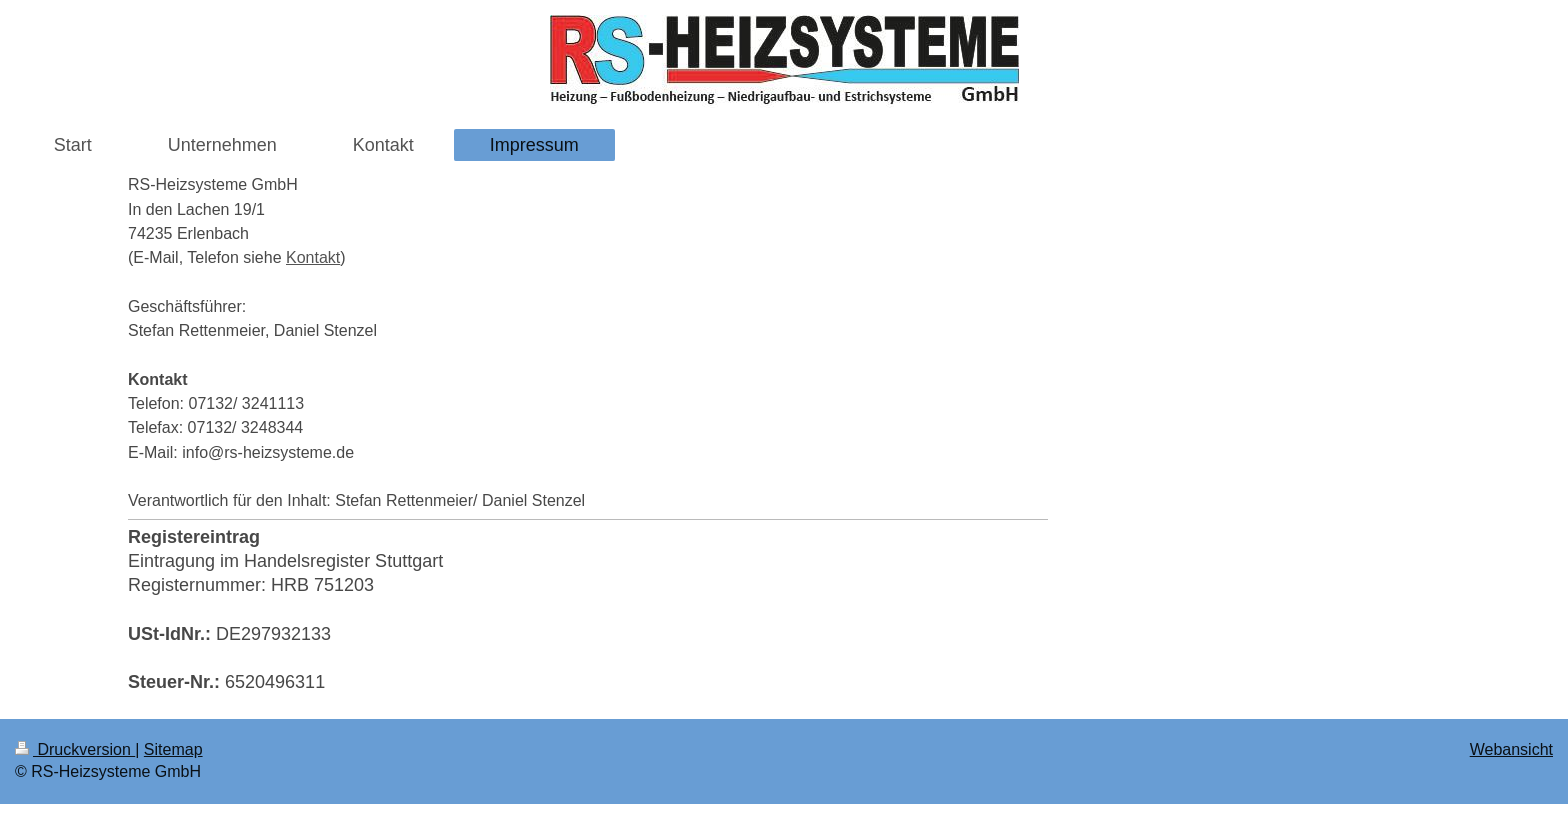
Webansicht (1511, 749)
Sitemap (173, 749)
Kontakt (313, 257)
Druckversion (75, 749)
